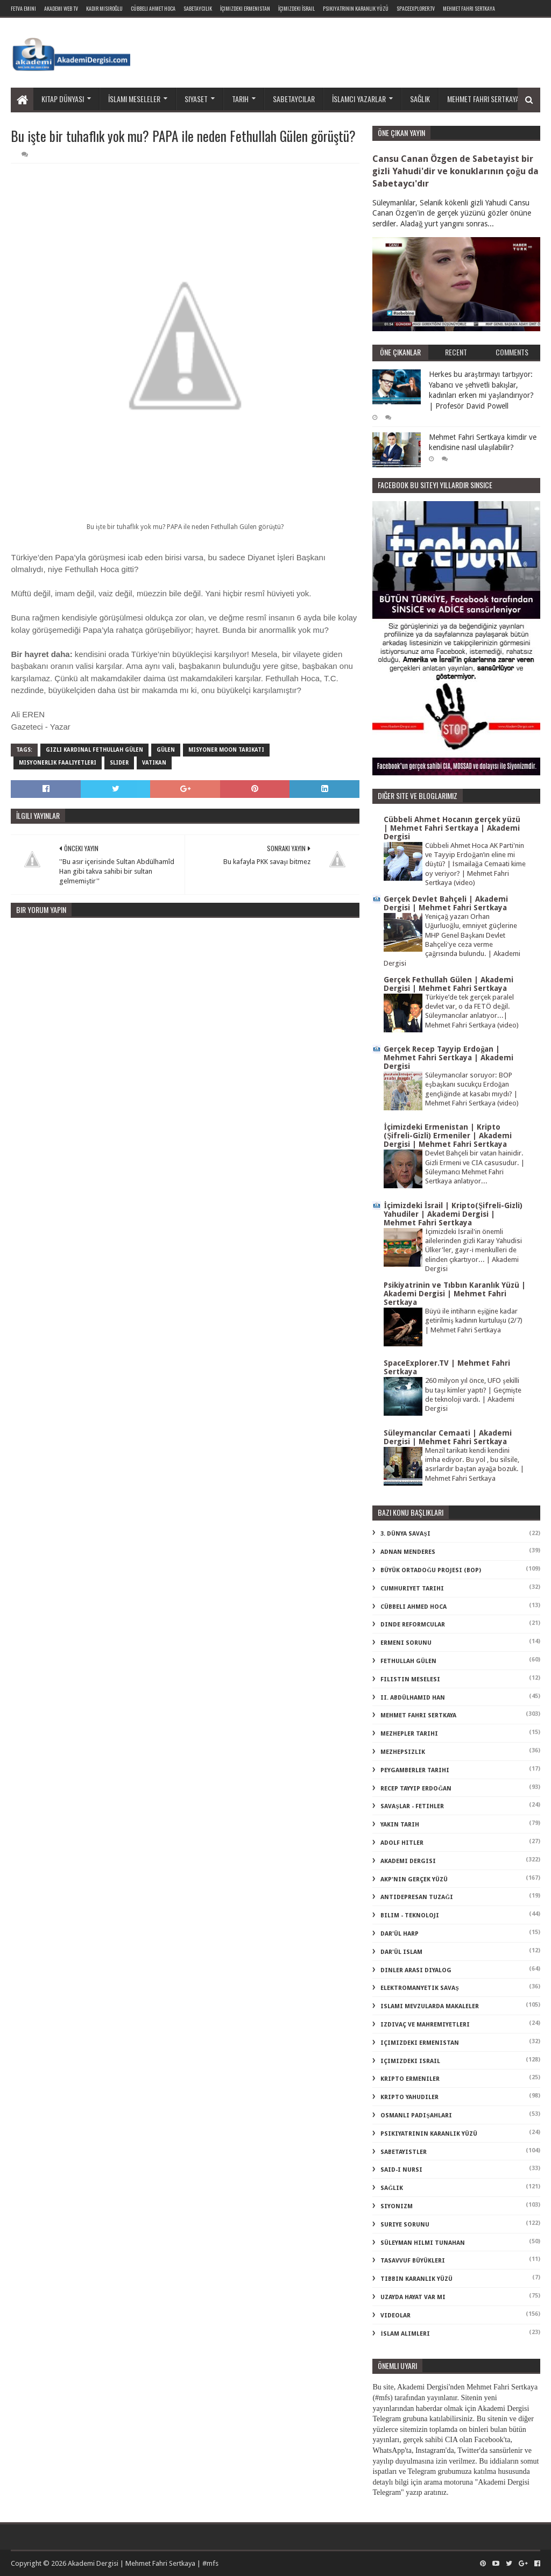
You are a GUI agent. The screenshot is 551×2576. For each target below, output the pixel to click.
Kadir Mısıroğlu (104, 8)
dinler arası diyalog (415, 1970)
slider (119, 763)
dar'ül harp (399, 1933)
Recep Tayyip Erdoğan (415, 1788)
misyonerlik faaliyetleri (57, 763)
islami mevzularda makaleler (429, 2006)
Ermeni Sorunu (406, 1642)
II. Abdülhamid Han (412, 1697)
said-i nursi (401, 2169)
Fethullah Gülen (408, 1661)
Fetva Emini (23, 8)
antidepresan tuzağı (416, 1897)
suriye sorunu (404, 2224)
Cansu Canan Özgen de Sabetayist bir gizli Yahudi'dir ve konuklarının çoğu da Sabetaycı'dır (455, 171)
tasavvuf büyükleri (412, 2260)
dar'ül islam (401, 1952)
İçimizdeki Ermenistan (245, 8)
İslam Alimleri (404, 2333)
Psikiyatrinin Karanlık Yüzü (355, 8)
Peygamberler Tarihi (414, 1770)
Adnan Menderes (407, 1552)
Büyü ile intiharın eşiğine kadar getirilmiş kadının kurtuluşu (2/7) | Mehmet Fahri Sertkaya (473, 1320)
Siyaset (196, 98)
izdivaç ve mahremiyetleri (425, 2024)
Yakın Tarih (399, 1824)
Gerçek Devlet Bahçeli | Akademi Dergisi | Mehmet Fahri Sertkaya (446, 903)
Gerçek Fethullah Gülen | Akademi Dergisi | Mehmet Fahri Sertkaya (448, 984)
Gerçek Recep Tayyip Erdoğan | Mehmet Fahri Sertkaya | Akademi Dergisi (448, 1058)
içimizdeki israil (410, 2061)
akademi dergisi (408, 1861)
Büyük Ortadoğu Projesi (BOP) (430, 1570)
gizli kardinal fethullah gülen (94, 750)
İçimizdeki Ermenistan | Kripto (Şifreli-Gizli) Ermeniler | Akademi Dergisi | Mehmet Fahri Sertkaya (448, 1135)
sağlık (391, 2188)
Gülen (166, 750)
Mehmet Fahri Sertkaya (469, 8)
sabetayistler (403, 2152)
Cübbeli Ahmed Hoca (413, 1606)
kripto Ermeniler (410, 2078)
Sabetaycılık (197, 8)
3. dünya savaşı (405, 1533)
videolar (395, 2315)
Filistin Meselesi (410, 1679)
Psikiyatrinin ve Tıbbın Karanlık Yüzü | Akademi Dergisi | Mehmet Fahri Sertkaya (455, 1294)
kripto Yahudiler (409, 2097)
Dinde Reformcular (412, 1624)
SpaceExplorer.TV (416, 8)
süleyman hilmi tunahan (422, 2242)
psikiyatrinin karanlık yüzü (428, 2133)
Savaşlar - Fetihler (411, 1806)
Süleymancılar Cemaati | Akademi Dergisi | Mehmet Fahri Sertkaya (448, 1437)
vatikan (154, 763)
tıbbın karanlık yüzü (416, 2278)
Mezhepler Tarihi (409, 1733)
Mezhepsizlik (402, 1752)
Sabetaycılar (294, 98)
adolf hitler (401, 1842)
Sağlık (420, 98)
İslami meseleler (134, 98)
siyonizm (396, 2206)
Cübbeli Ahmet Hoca (153, 8)
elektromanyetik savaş (419, 1988)
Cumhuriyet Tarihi (412, 1588)
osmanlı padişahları (415, 2115)
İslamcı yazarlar (359, 98)
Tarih (240, 98)
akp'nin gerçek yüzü (414, 1879)
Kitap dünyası (62, 98)
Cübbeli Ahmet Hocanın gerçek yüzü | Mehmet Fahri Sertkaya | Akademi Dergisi (452, 828)
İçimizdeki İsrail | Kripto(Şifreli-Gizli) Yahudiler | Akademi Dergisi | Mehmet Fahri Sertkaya (453, 1214)
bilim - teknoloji (409, 1915)
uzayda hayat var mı (413, 2297)
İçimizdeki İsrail (296, 8)
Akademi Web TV (61, 8)
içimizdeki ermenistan (419, 2042)
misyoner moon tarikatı (226, 750)
